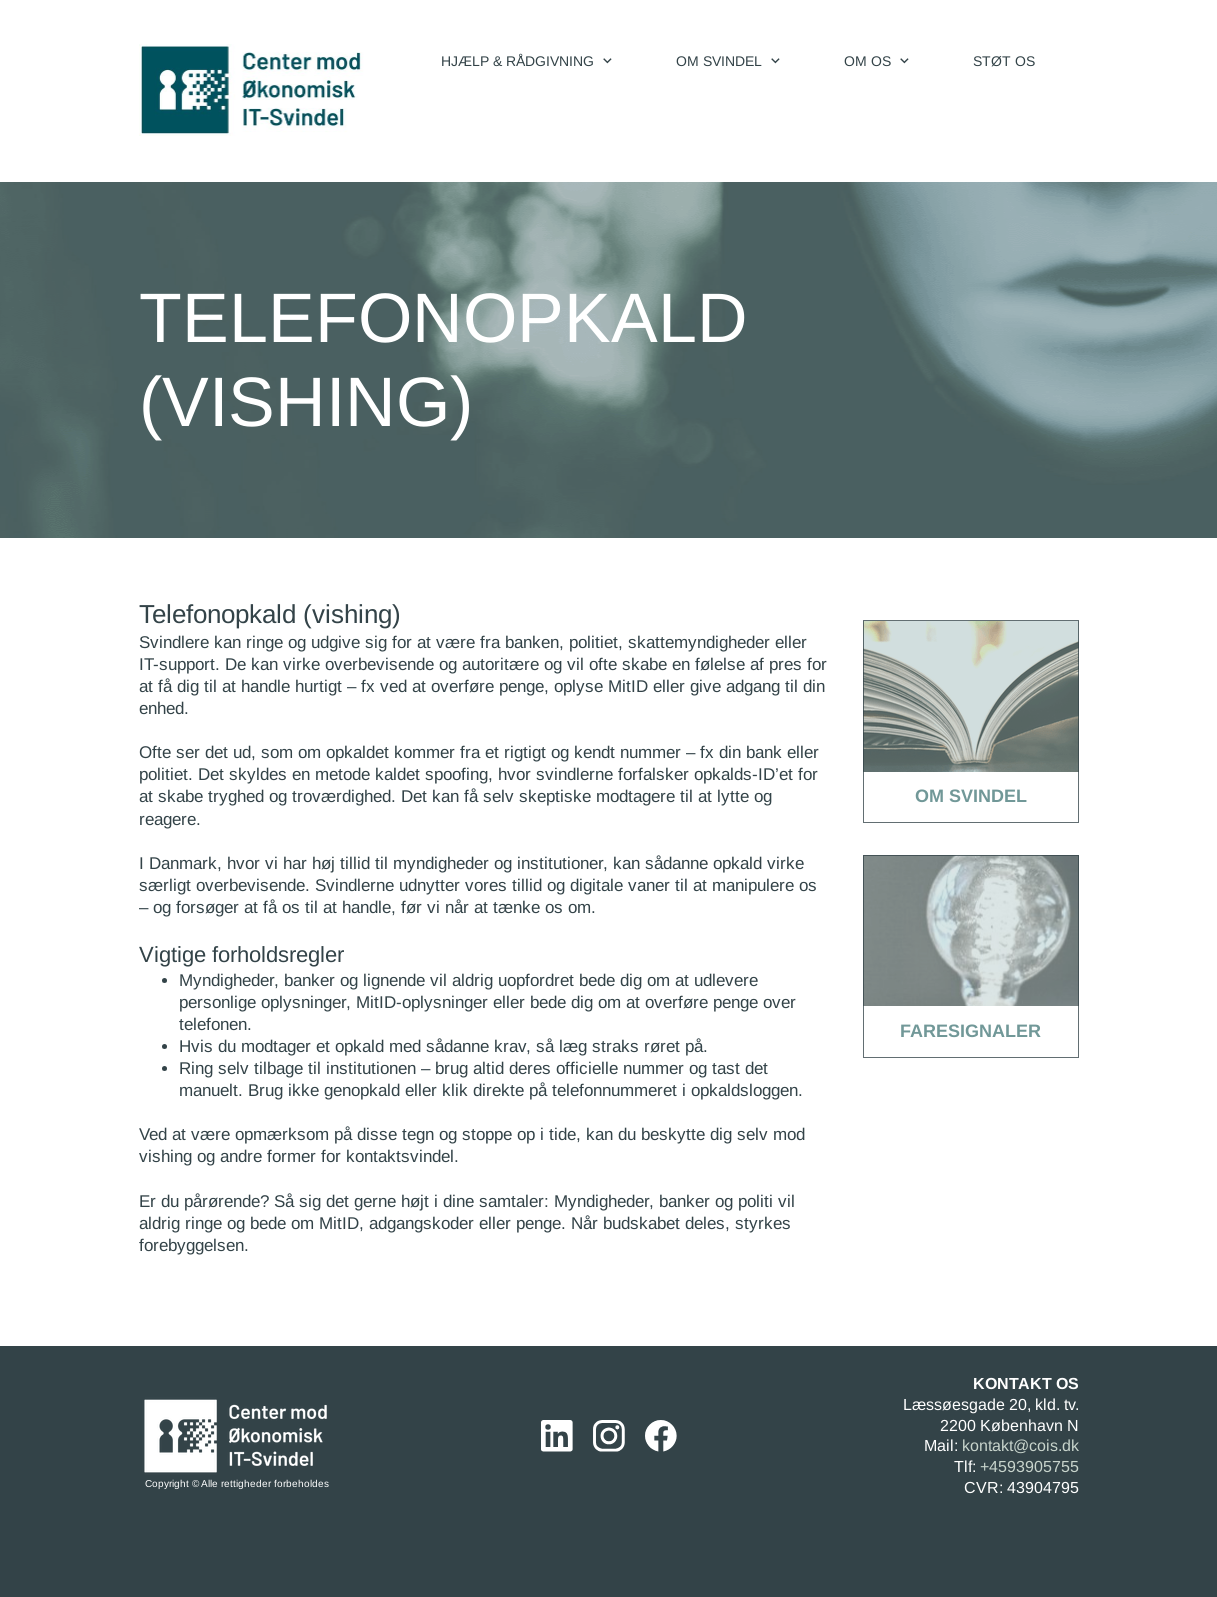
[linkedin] (557, 1436)
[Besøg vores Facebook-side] (661, 1436)
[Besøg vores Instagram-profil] (609, 1436)
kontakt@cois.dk (1020, 1445)
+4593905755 (1029, 1466)
